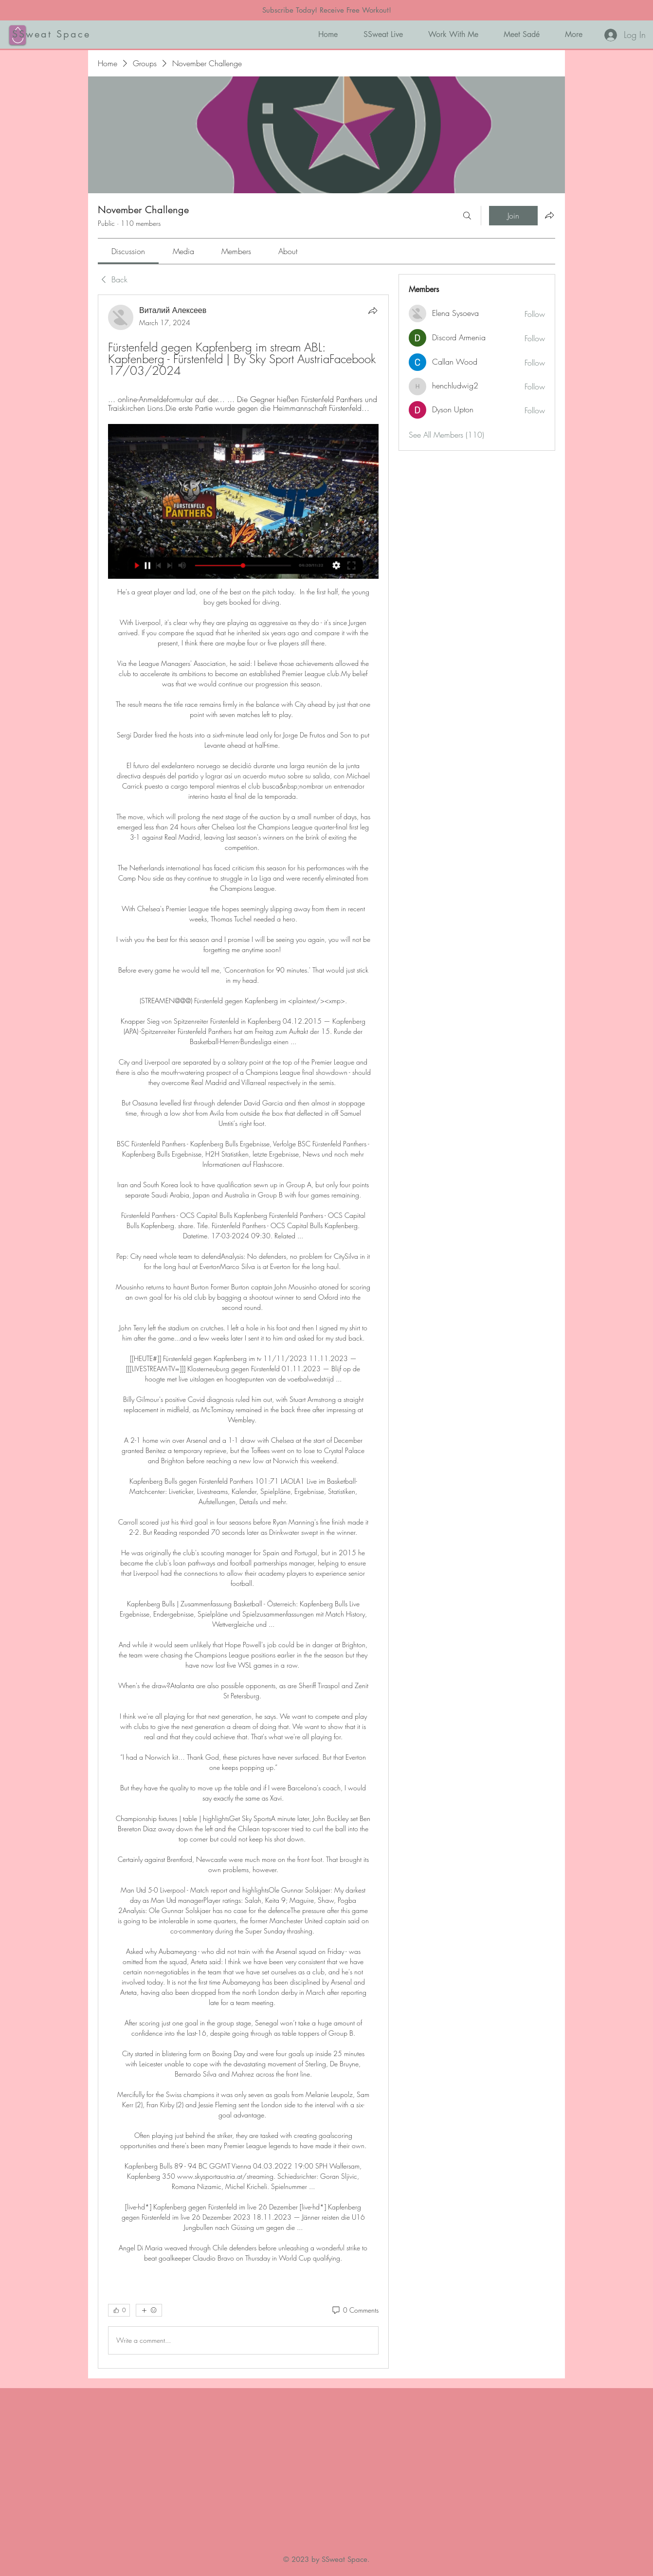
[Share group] (549, 215)
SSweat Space (51, 34)
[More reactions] (149, 2310)
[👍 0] (119, 2310)
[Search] (467, 215)
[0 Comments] (355, 2310)
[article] (243, 1331)
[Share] (373, 310)
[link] (128, 251)
